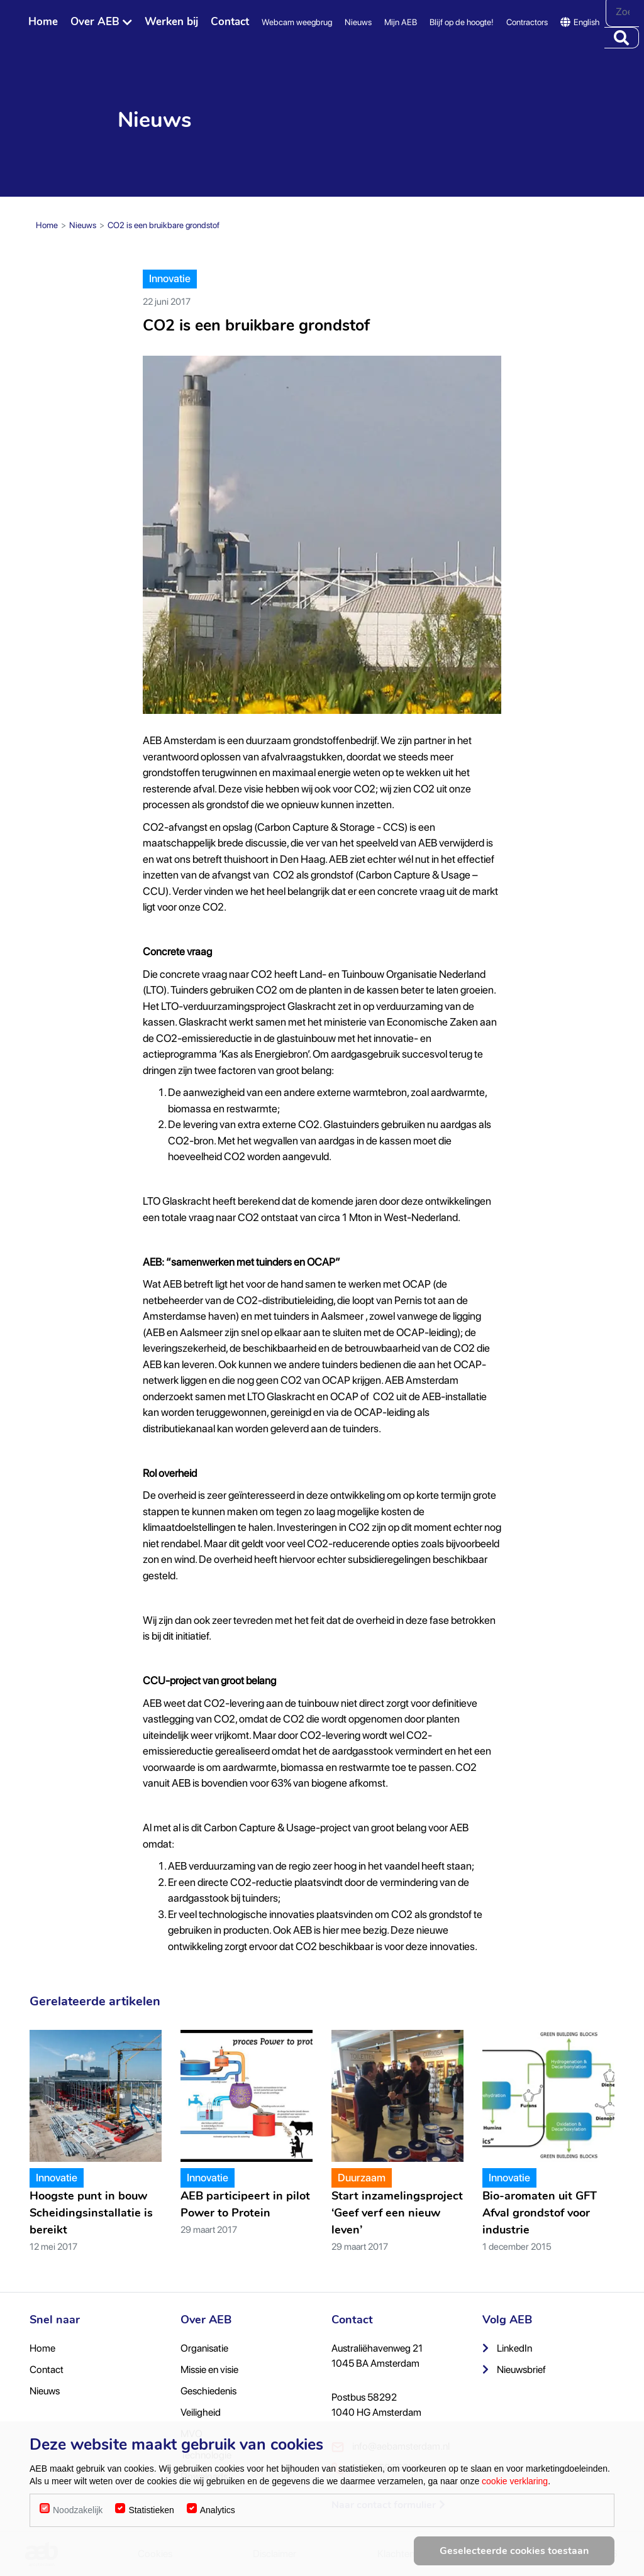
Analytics (217, 2542)
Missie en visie (209, 2370)
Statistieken (151, 2542)
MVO (191, 2434)
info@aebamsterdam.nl (390, 2446)
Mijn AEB (400, 22)
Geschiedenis (208, 2391)
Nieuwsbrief (514, 2370)
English (579, 22)
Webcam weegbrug (297, 22)
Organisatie (204, 2348)
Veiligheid (200, 2412)
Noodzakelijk (78, 2542)
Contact (230, 21)
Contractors (527, 22)
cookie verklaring (515, 2513)
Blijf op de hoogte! (462, 22)
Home (43, 21)
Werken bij (171, 21)
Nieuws (358, 22)
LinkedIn (507, 2348)
